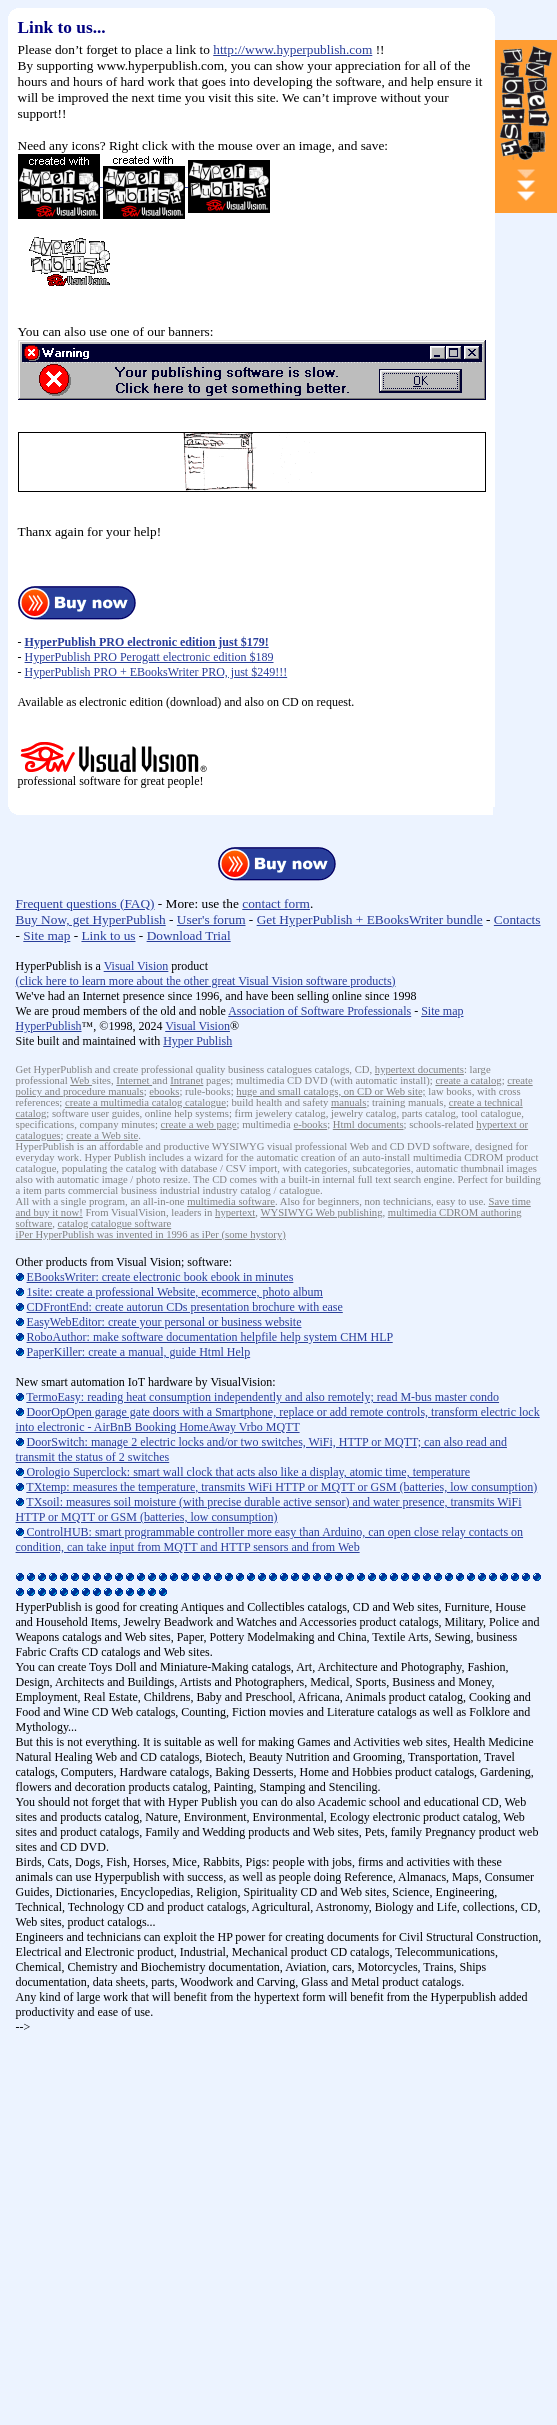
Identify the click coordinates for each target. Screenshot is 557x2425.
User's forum (211, 919)
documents (441, 1069)
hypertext (396, 1069)
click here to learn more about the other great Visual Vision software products (206, 981)
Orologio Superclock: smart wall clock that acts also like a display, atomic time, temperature (243, 1472)
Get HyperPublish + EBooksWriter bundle (370, 919)
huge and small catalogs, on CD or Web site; (330, 1091)
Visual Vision (136, 966)
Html (345, 1124)
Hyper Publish (197, 1041)
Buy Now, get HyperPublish (91, 919)
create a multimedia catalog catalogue (145, 1102)
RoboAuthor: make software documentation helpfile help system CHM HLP (210, 1337)
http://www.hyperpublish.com (292, 49)
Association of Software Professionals (319, 1011)
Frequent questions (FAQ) (85, 903)
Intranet (186, 1080)
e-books (310, 1124)
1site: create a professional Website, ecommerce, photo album (175, 1292)
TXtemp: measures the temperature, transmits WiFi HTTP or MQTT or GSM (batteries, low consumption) (281, 1487)
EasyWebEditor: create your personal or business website (164, 1322)
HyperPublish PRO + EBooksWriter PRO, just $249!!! (156, 672)
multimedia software (231, 1201)
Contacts (517, 919)
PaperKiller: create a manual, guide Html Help (139, 1352)
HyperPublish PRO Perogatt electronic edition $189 (149, 657)
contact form (276, 903)
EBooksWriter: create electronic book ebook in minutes (160, 1277)
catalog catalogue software (115, 1223)
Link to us (108, 935)
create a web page (199, 1124)
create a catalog (468, 1080)
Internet (134, 1080)
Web (81, 1080)
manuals (349, 1102)
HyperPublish (49, 1026)
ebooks (164, 1091)
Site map (46, 935)
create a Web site (102, 1135)
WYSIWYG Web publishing (321, 1212)
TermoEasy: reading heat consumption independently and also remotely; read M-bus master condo (262, 1397)
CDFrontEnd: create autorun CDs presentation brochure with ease (185, 1307)
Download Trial (189, 935)
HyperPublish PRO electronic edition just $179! (147, 642)
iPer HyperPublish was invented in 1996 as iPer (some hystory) (151, 1234)
